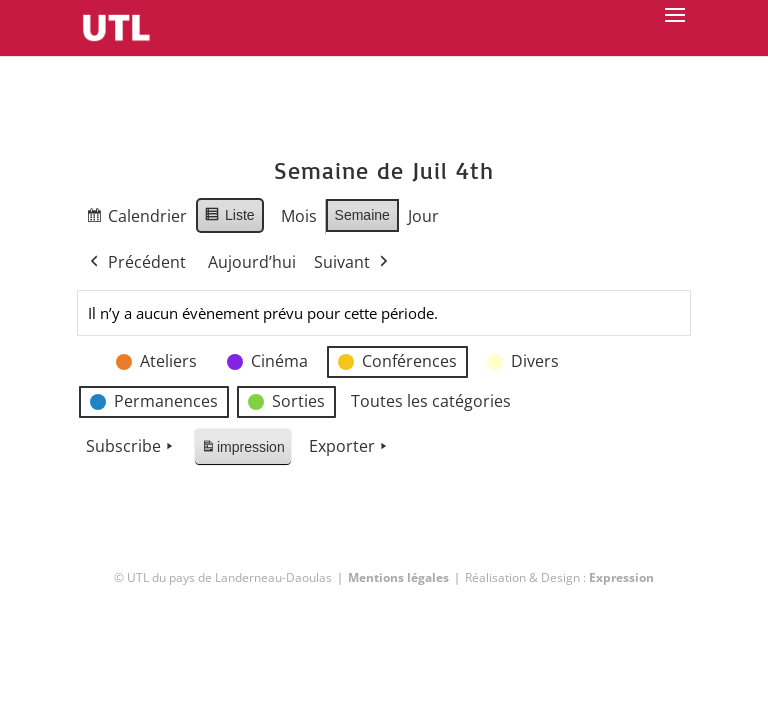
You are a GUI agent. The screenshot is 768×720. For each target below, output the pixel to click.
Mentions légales (398, 577)
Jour (423, 216)
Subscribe (131, 447)
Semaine (361, 215)
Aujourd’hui (252, 262)
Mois (298, 216)
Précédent (136, 263)
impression (242, 450)
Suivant (353, 263)
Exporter (350, 447)
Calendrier (136, 219)
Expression (621, 577)
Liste (229, 218)
